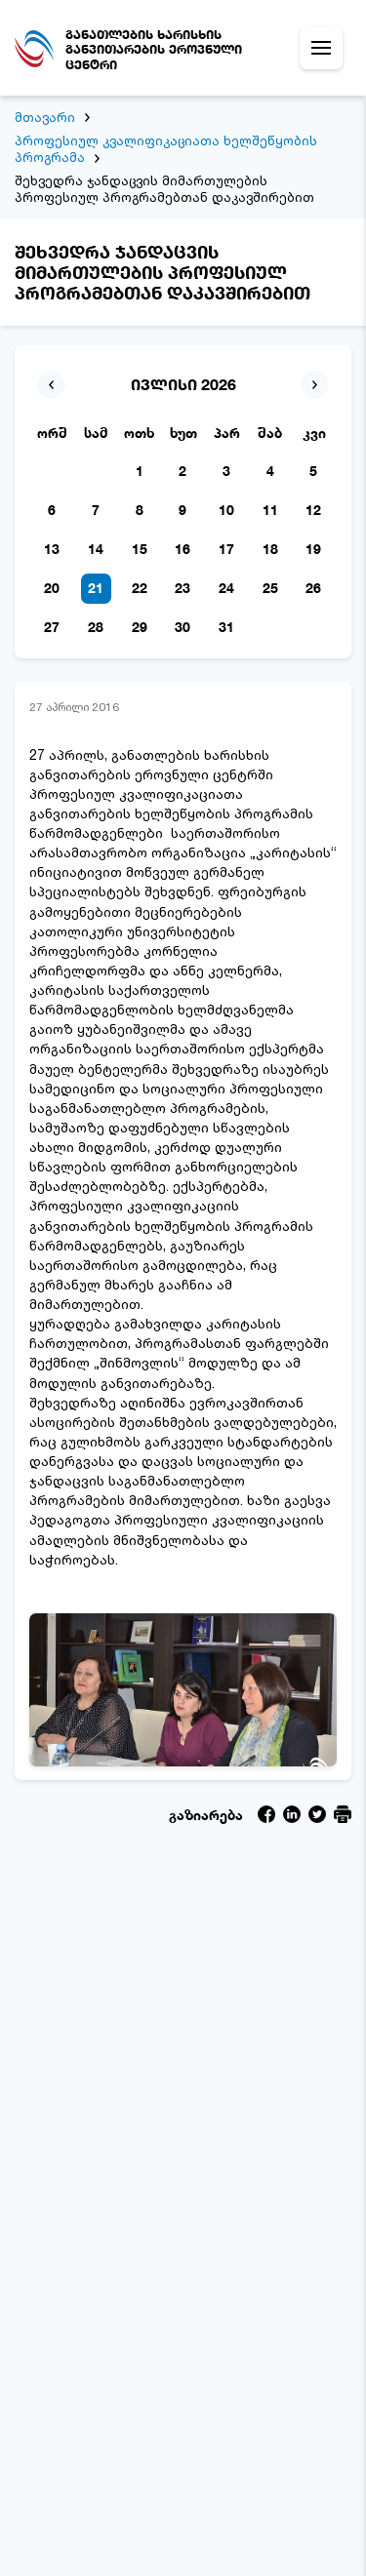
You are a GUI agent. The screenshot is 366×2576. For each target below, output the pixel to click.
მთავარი (45, 117)
